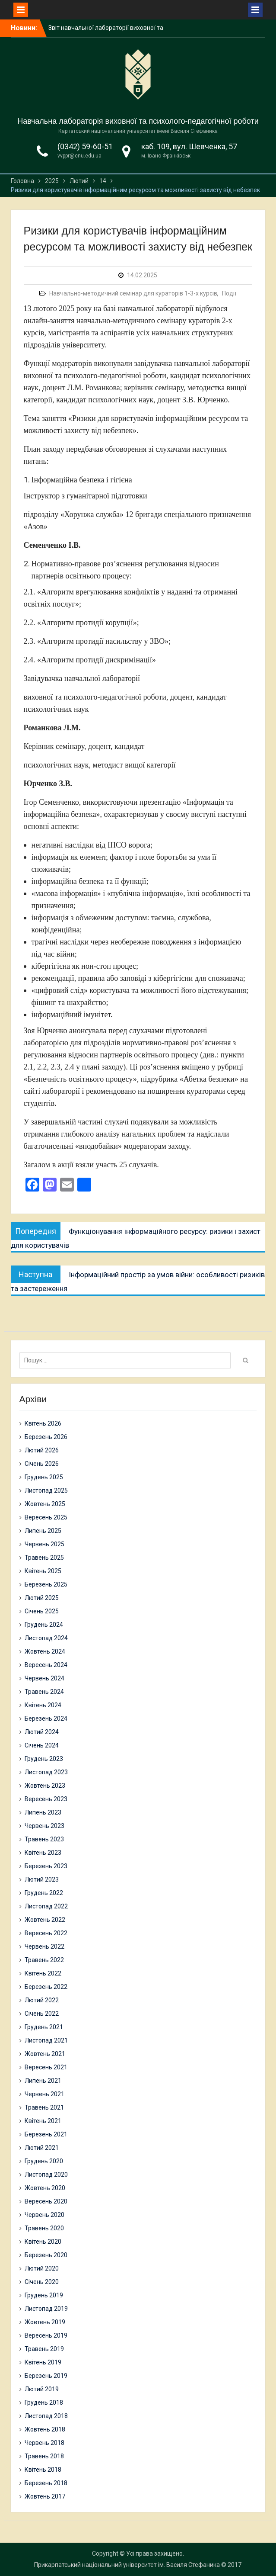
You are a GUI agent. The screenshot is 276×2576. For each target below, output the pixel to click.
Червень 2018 (44, 2442)
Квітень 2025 (43, 1570)
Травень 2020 (44, 2228)
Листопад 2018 (46, 2415)
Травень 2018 (44, 2456)
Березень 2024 (46, 1718)
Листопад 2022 (46, 1906)
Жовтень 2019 (45, 2322)
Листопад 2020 (46, 2174)
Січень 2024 (42, 1745)
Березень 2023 (46, 1866)
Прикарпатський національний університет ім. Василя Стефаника (127, 2564)
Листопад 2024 (46, 1638)
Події (229, 293)
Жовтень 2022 (45, 1919)
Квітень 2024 (43, 1705)
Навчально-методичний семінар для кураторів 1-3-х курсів (133, 293)
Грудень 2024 (44, 1624)
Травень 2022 (44, 1959)
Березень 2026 (46, 1436)
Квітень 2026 (43, 1423)
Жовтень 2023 (45, 1785)
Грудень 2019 (44, 2295)
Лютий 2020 (42, 2268)
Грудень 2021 (44, 2027)
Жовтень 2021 (45, 2053)
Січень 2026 (42, 1463)
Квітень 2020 (43, 2241)
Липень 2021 (43, 2080)
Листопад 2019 (46, 2308)
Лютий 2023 (42, 1879)
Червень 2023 (44, 1825)
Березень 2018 (46, 2483)
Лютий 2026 (42, 1450)
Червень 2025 (44, 1544)
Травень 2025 (44, 1557)
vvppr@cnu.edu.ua (79, 156)
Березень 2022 (46, 1986)
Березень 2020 (46, 2255)
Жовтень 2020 (45, 2187)
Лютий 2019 (42, 2389)
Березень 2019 (46, 2375)
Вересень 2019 (46, 2335)
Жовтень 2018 (45, 2429)
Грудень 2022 (44, 1892)
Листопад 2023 (46, 1772)
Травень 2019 (44, 2348)
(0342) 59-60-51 (85, 146)
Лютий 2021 (42, 2147)
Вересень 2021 (46, 2067)
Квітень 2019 (43, 2362)
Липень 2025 (43, 1530)
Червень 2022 (44, 1946)
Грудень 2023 (44, 1758)
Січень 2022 (42, 2013)
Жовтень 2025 (45, 1503)
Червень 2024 (44, 1678)
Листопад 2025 (46, 1490)
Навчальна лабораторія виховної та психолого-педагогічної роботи (138, 121)
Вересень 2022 (46, 1933)
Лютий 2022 (42, 2000)
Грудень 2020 (44, 2161)
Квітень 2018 (43, 2469)
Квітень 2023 (43, 1852)
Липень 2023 (43, 1812)
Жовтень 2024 (45, 1651)
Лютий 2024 (42, 1731)
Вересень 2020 (46, 2201)
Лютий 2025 (42, 1597)
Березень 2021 (46, 2134)
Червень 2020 (44, 2214)
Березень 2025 (46, 1584)
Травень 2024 (44, 1691)
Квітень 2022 (43, 1973)
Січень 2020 (42, 2281)
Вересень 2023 (46, 1798)
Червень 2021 (44, 2094)
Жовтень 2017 (45, 2496)
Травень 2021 (44, 2107)
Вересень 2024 (46, 1664)
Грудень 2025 (44, 1477)
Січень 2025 (42, 1611)
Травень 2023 (44, 1839)
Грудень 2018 (44, 2402)
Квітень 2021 (43, 2120)
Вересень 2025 (46, 1517)
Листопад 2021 (46, 2040)
